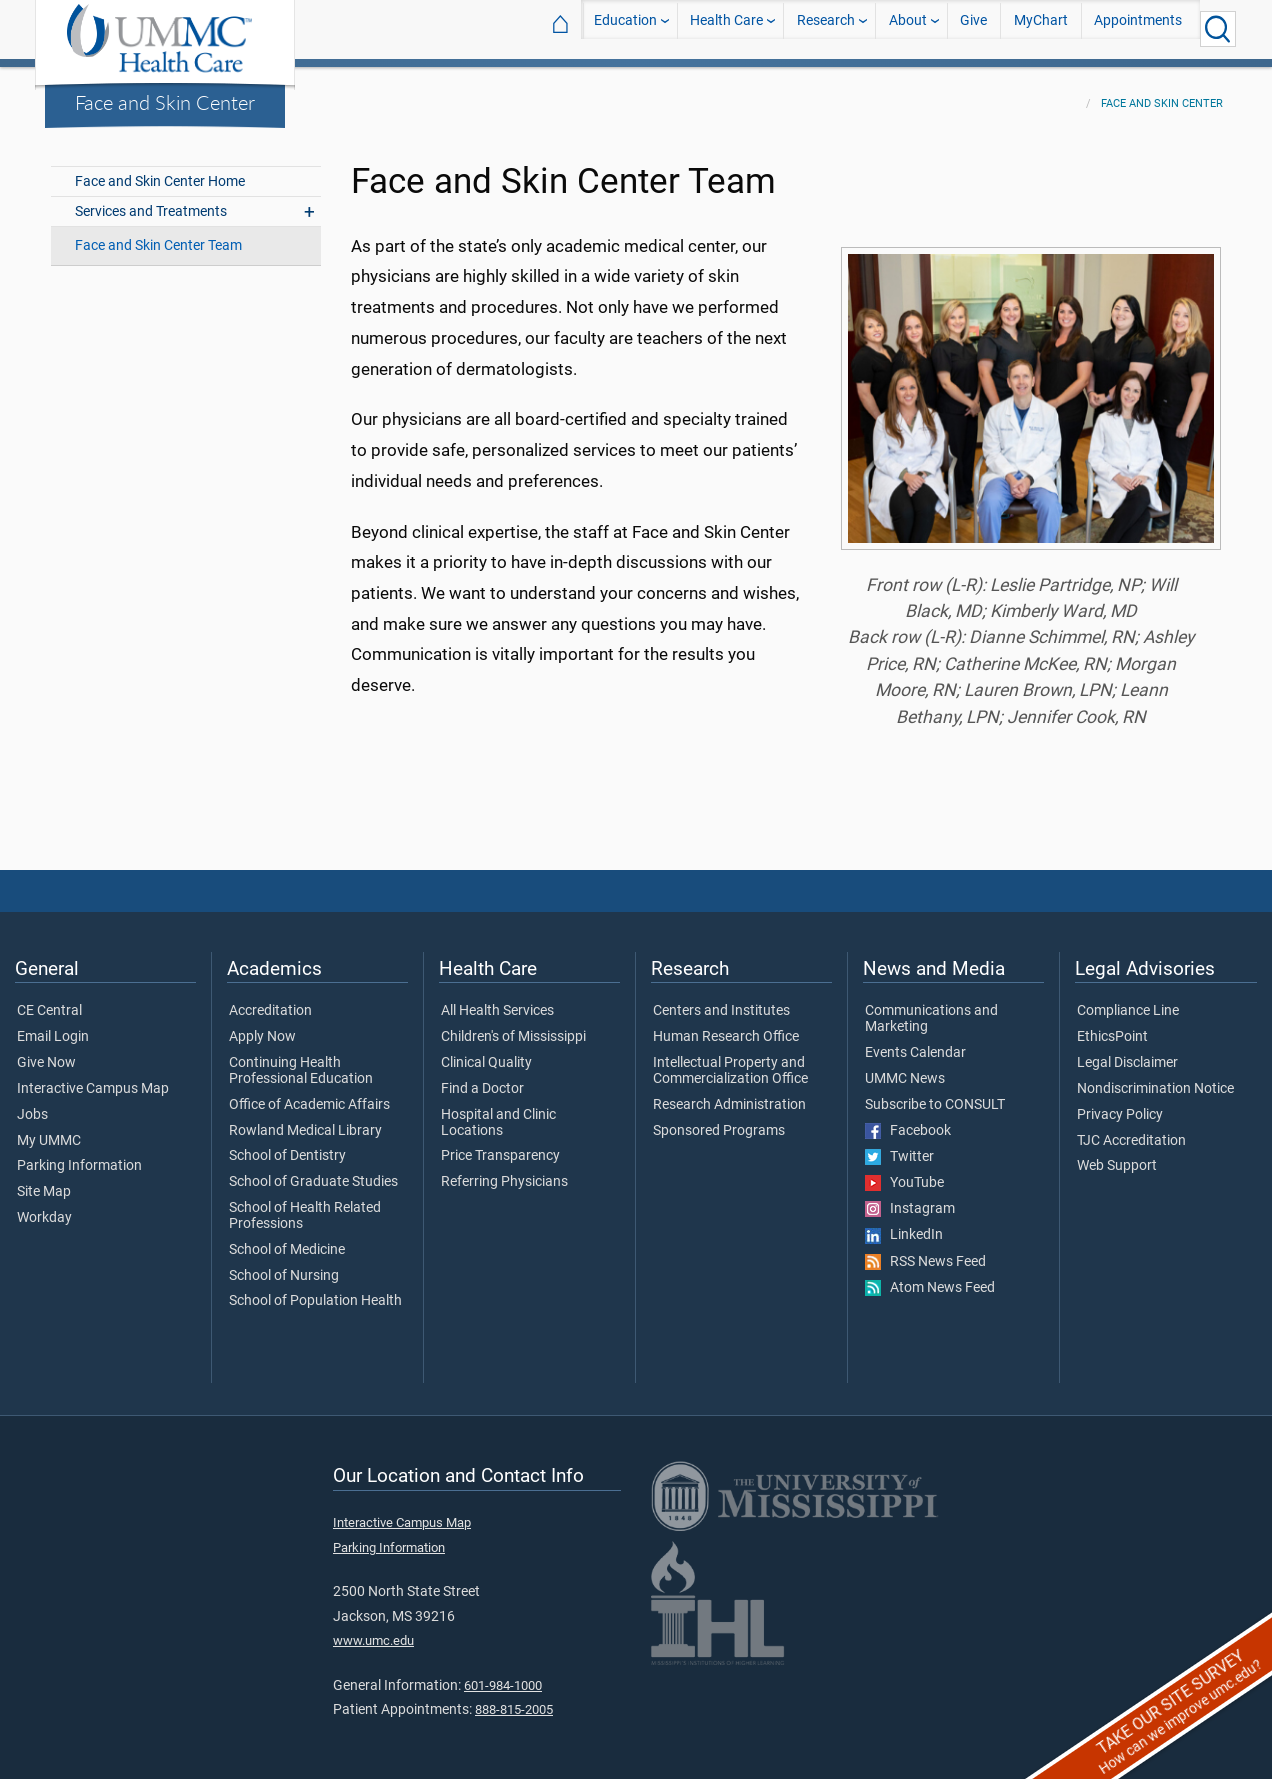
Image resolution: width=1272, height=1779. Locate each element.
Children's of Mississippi (513, 1025)
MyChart (1041, 28)
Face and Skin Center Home (160, 169)
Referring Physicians (504, 1170)
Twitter (899, 1145)
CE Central (49, 999)
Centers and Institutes (721, 999)
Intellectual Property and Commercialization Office (730, 1059)
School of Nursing (284, 1264)
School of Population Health (315, 1289)
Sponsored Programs (719, 1119)
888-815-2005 (514, 1697)
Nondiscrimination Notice (1155, 1077)
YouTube (904, 1171)
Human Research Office (726, 1025)
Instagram (910, 1197)
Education (625, 28)
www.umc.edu (373, 1628)
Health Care (726, 28)
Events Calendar (915, 1041)
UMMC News (905, 1067)
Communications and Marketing (931, 1007)
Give (973, 28)
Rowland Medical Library (305, 1119)
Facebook (908, 1119)
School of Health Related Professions (305, 1204)
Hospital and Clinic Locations (498, 1111)
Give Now (46, 1051)
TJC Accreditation (1131, 1129)
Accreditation (270, 999)
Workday (44, 1206)
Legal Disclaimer (1127, 1051)
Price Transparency (500, 1144)
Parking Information (79, 1154)
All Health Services (497, 999)
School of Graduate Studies (313, 1170)
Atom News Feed (930, 1276)
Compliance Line (1128, 999)
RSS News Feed (925, 1250)
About (908, 28)
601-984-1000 (503, 1673)
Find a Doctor (482, 1077)
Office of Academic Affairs (309, 1093)
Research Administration (729, 1093)
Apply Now (262, 1025)
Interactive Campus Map (93, 1077)
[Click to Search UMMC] (1218, 29)
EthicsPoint (1112, 1025)
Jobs (32, 1103)
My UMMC (49, 1129)
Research (826, 28)
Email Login (53, 1025)
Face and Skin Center (165, 102)
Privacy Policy (1120, 1103)
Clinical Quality (486, 1051)
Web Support (1117, 1154)
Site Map (44, 1180)
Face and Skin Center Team (158, 233)
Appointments (1138, 28)
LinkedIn (904, 1223)
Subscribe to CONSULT (935, 1093)
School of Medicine (287, 1238)
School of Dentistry (287, 1144)
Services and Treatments (151, 199)
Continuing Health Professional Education (301, 1059)
